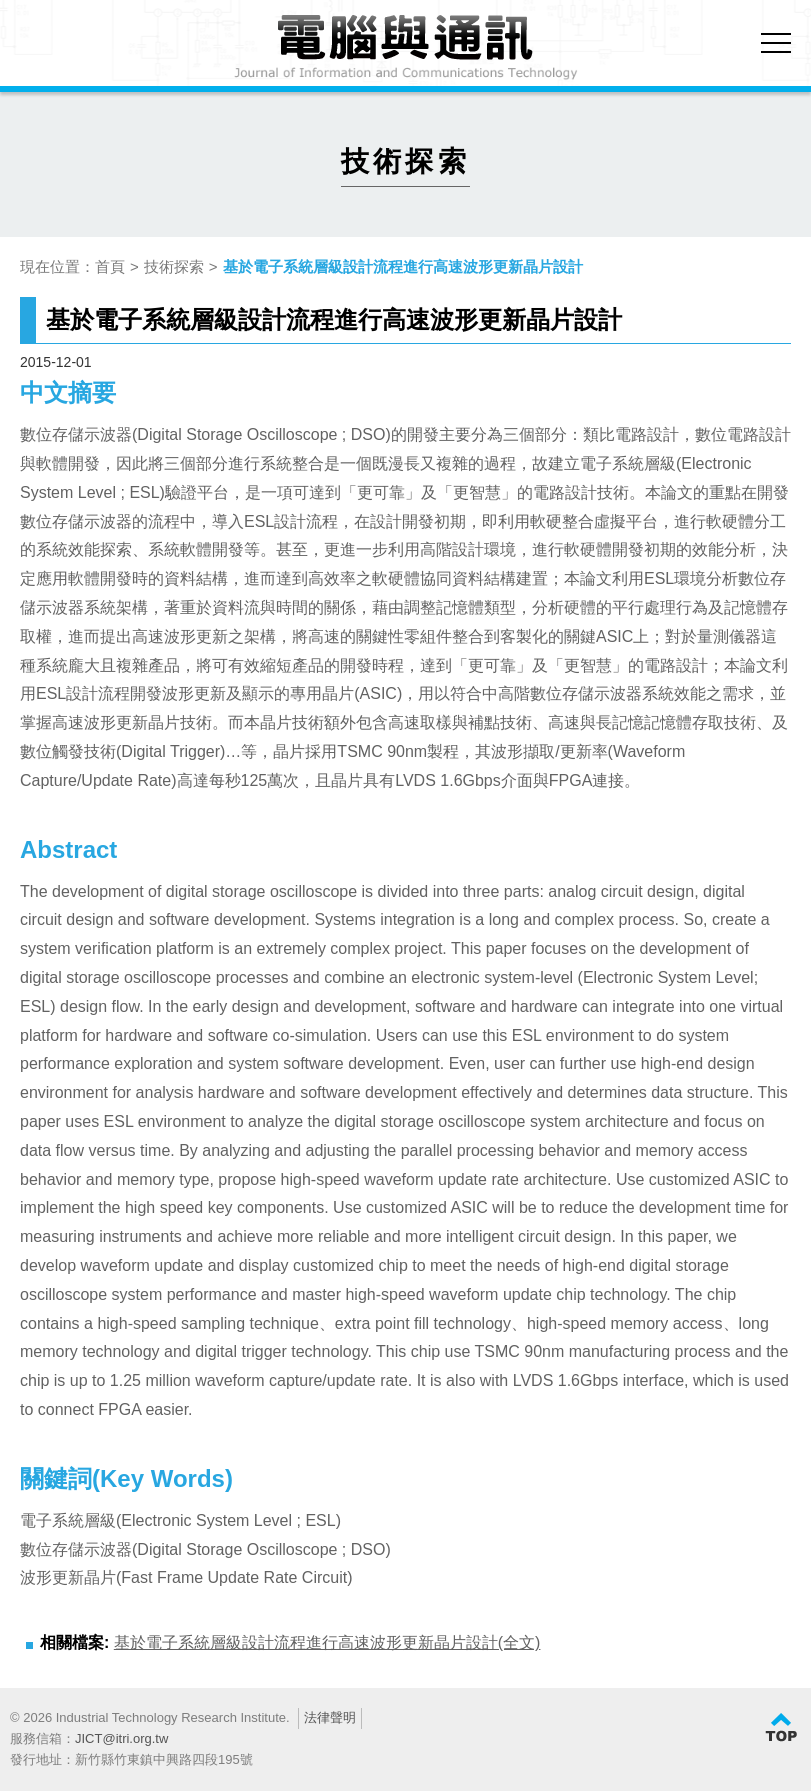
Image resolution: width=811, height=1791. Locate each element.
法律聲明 (330, 1717)
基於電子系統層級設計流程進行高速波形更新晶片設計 (403, 266)
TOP (781, 1728)
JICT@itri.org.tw (121, 1738)
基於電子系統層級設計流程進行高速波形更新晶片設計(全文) (327, 1642)
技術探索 (174, 266)
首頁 (110, 266)
